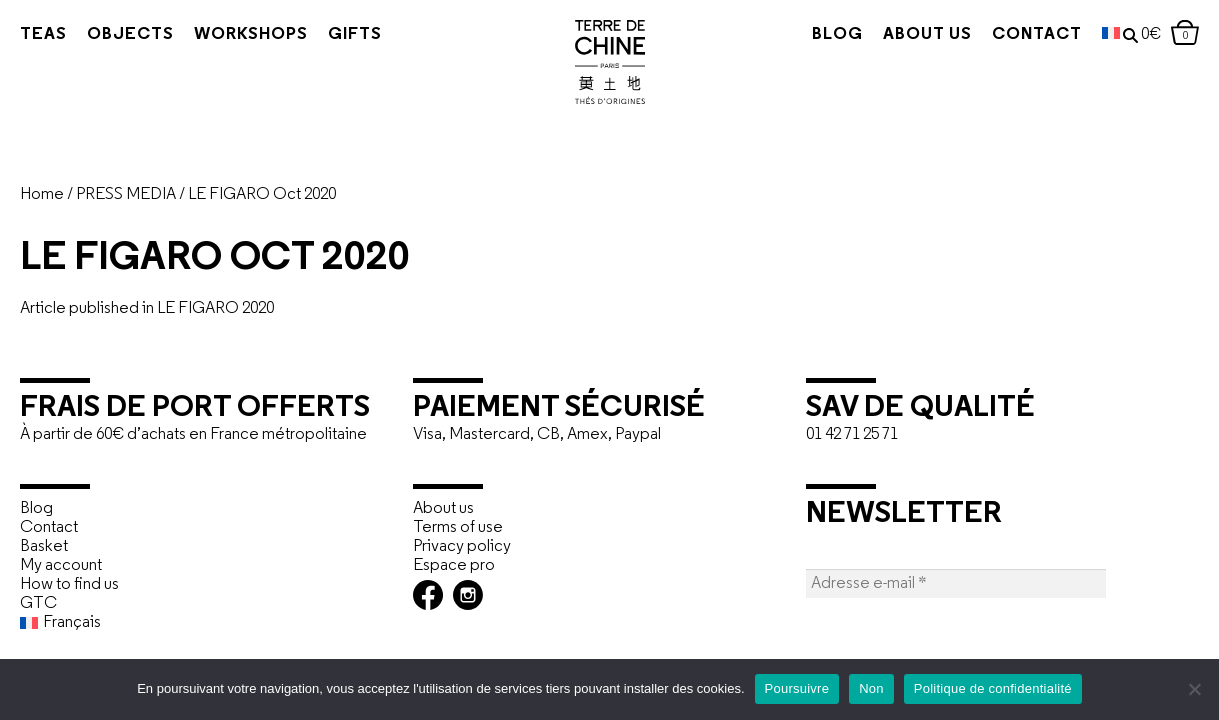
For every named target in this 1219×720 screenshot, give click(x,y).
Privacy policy (462, 546)
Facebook (428, 595)
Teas (43, 34)
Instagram (468, 595)
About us (893, 34)
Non (871, 688)
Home (42, 194)
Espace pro (454, 565)
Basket (44, 546)
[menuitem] (1077, 35)
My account (61, 565)
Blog (803, 34)
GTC (38, 603)
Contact (1003, 34)
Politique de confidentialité (993, 688)
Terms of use (458, 527)
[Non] (1194, 689)
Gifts (355, 34)
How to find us (69, 584)
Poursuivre (797, 688)
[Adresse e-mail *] (956, 583)
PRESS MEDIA (126, 194)
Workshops (251, 34)
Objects (130, 34)
